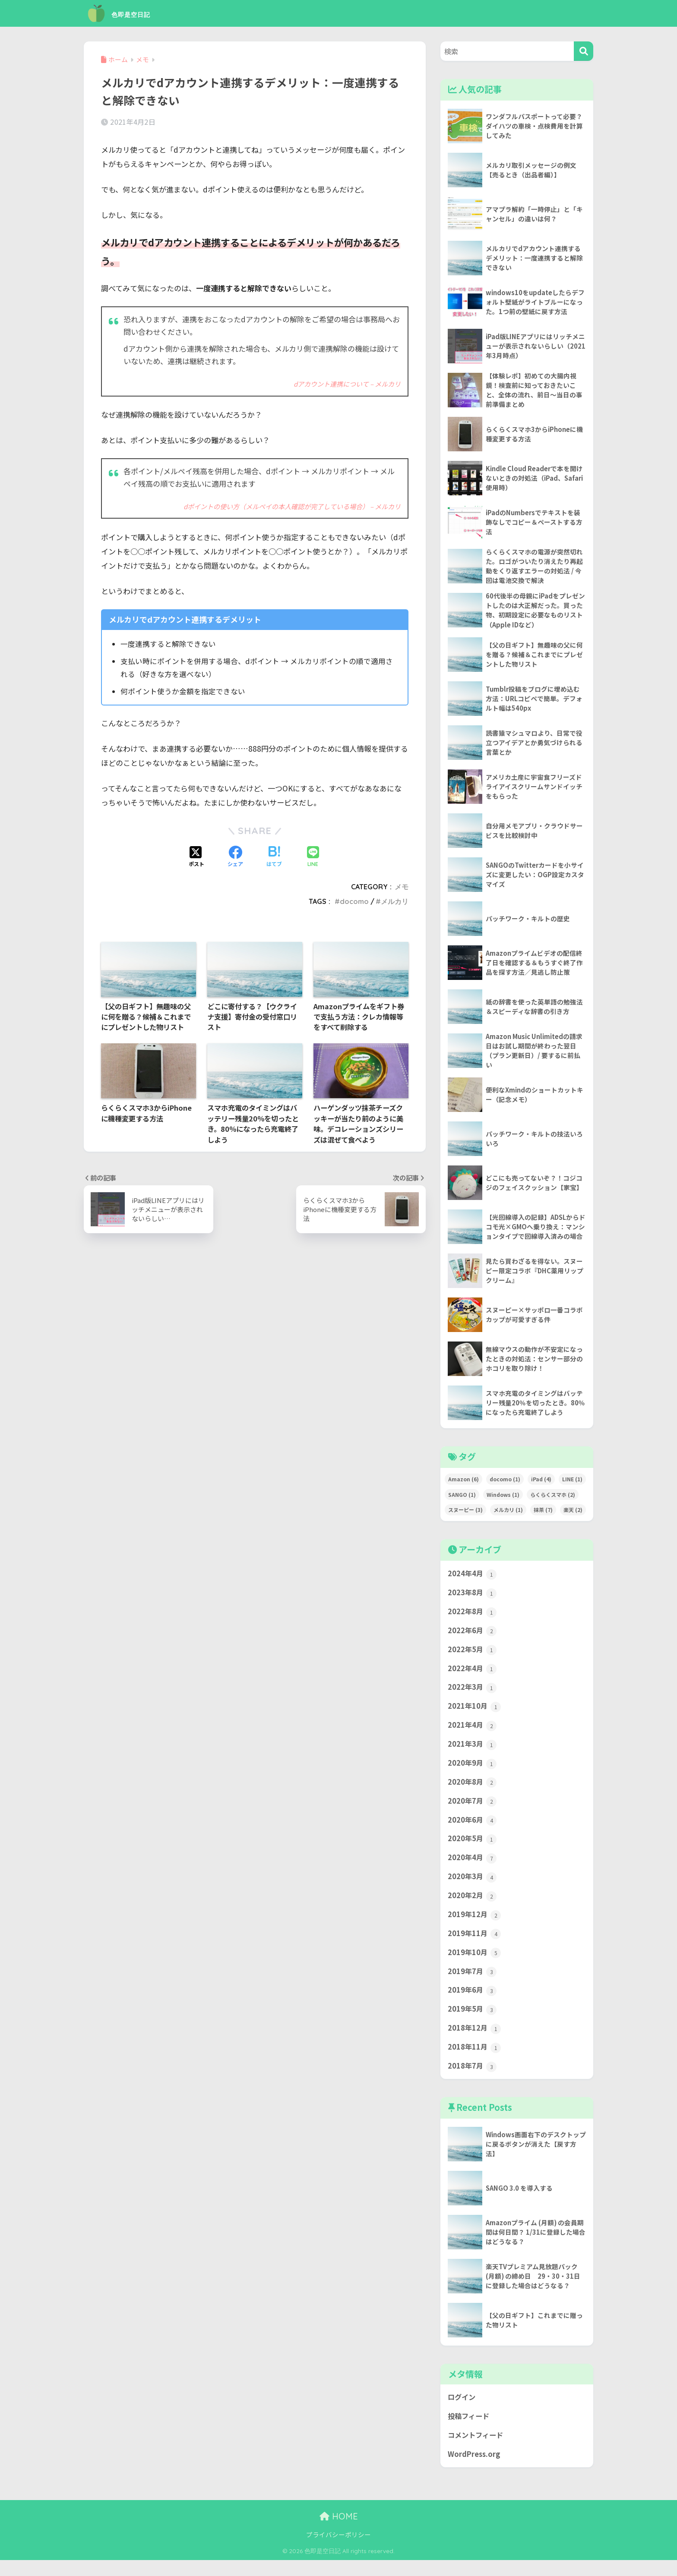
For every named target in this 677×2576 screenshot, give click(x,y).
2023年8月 (472, 1598)
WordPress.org (475, 2470)
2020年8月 (472, 1791)
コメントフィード (477, 2451)
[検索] (583, 51)
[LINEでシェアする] (313, 857)
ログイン (462, 2412)
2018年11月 (475, 2061)
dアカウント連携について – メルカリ (347, 383)
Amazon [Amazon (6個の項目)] (463, 1484)
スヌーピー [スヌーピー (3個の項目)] (465, 1515)
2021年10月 (475, 1714)
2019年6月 (472, 2003)
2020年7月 (472, 1811)
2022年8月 (472, 1618)
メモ (401, 886)
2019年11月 (475, 1946)
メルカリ (394, 901)
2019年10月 (475, 1965)
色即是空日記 (130, 13)
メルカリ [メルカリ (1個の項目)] (508, 1515)
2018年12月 (475, 2042)
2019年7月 (472, 1984)
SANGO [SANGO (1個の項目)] (462, 1499)
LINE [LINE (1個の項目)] (572, 1484)
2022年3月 (472, 1695)
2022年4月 (472, 1676)
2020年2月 (472, 1907)
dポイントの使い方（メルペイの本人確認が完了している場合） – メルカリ (292, 506)
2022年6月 (472, 1637)
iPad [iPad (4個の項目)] (541, 1484)
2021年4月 (472, 1733)
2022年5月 (472, 1656)
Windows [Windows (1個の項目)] (503, 1499)
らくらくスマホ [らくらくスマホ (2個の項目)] (552, 1499)
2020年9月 (472, 1772)
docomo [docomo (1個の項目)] (505, 1484)
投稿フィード (470, 2432)
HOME (339, 2532)
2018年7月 (472, 2081)
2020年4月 (472, 1868)
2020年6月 (472, 1830)
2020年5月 (472, 1849)
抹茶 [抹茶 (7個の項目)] (543, 1515)
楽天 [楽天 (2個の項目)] (572, 1515)
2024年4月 (472, 1579)
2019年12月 (475, 1926)
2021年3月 (472, 1753)
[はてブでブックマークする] (274, 857)
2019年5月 (472, 2022)
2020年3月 (472, 1888)
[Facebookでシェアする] (235, 857)
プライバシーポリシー (338, 2550)
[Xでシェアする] (196, 857)
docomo (354, 901)
